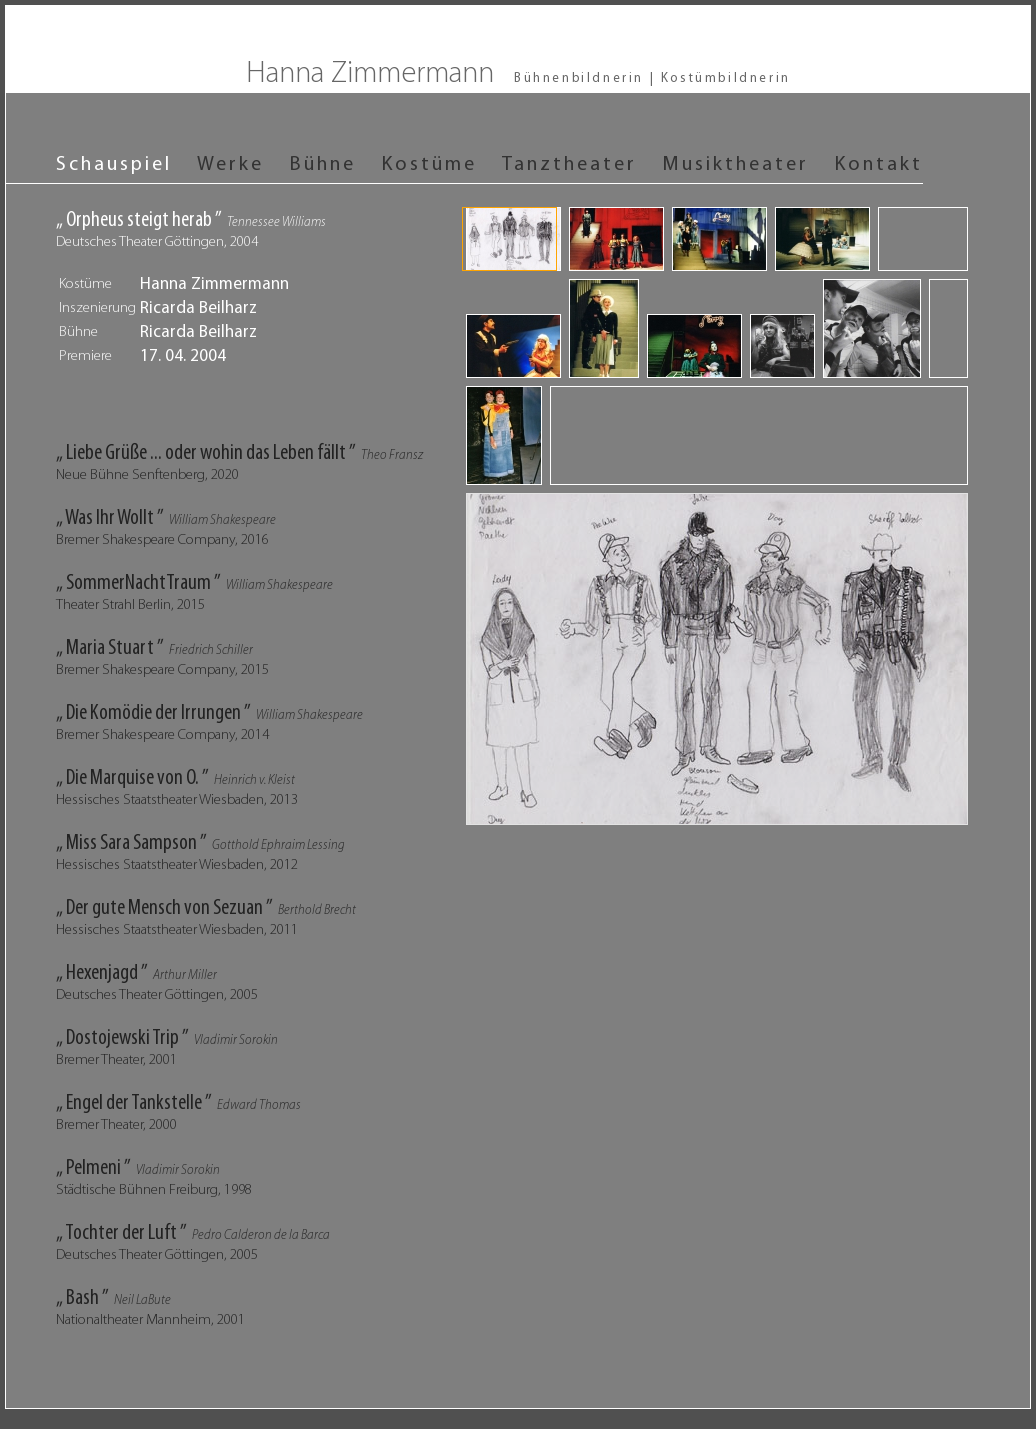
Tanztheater (569, 165)
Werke (230, 165)
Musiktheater (735, 165)
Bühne (322, 165)
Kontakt (878, 165)
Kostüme (429, 165)
